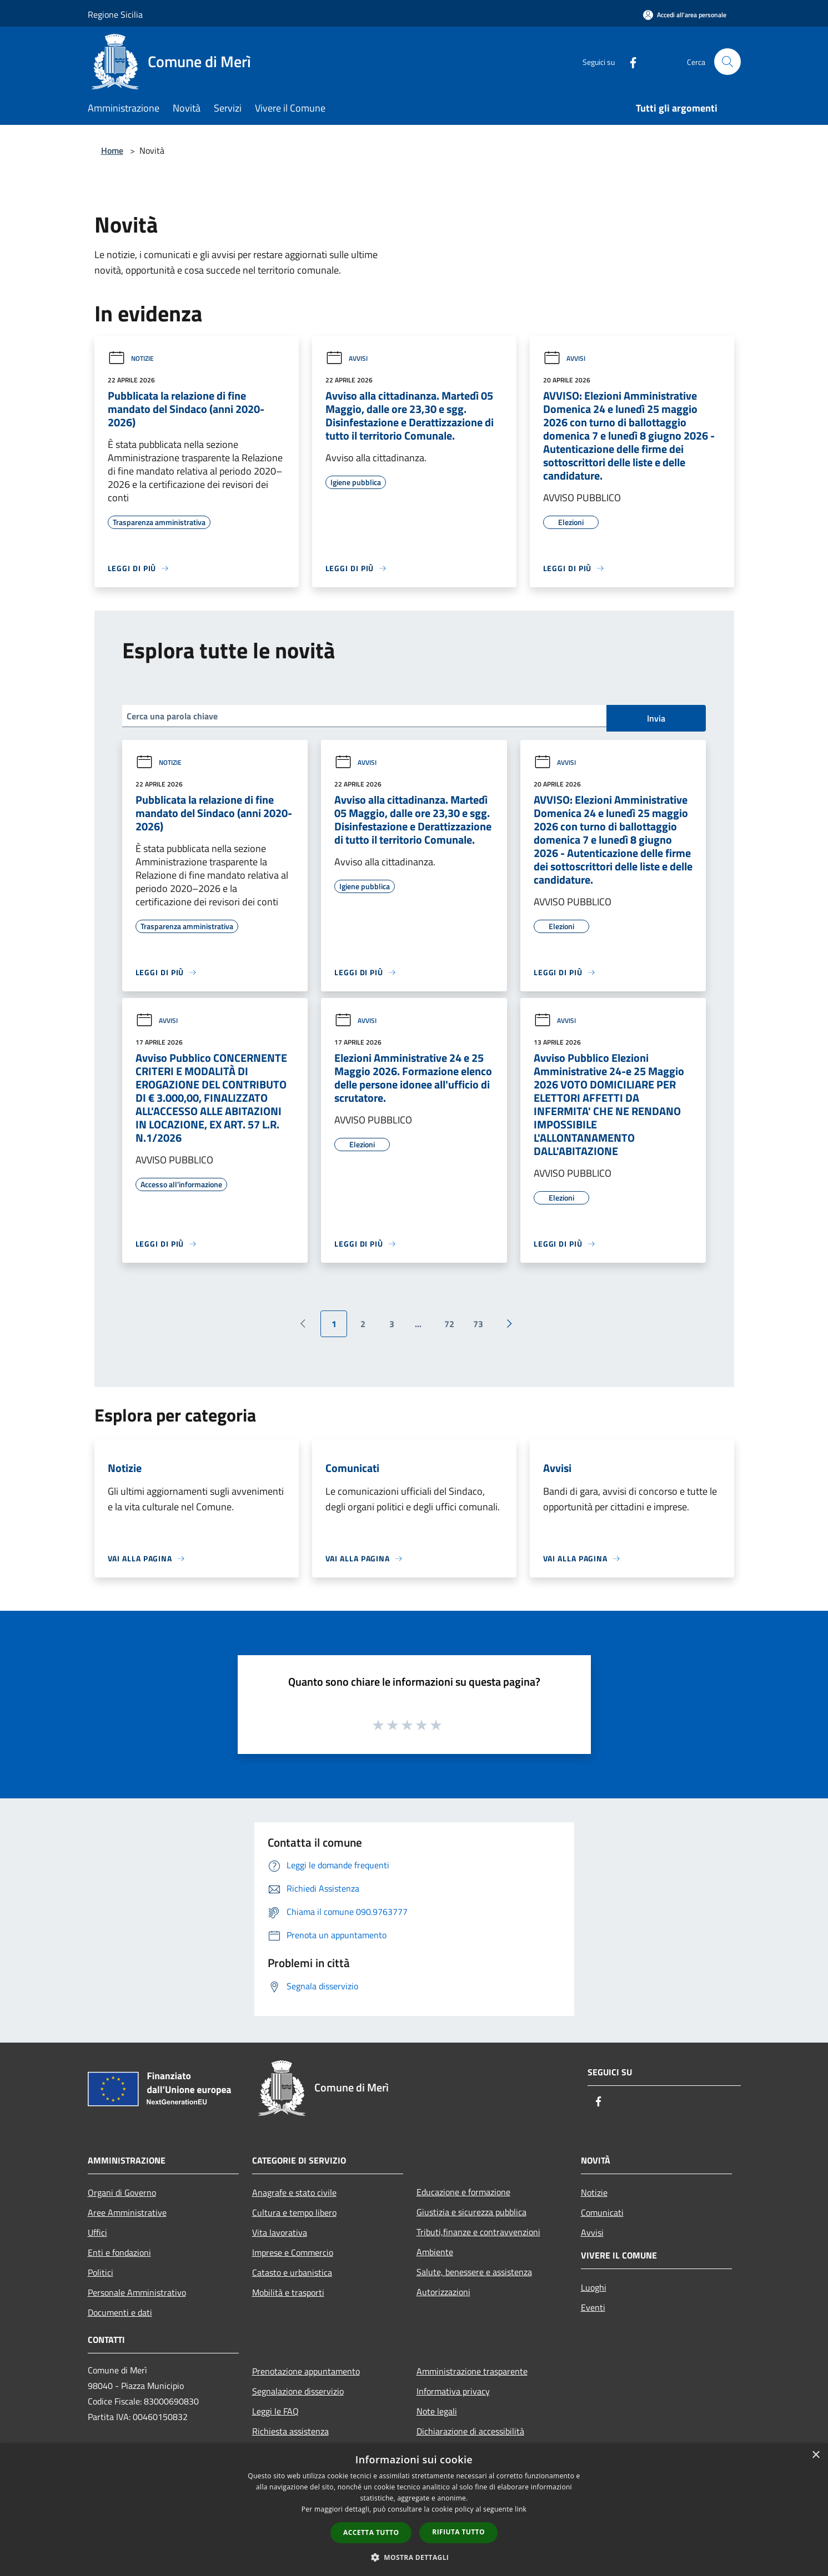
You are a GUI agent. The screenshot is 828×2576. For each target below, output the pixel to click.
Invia (656, 718)
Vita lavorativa (279, 2232)
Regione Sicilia (115, 14)
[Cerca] (727, 61)
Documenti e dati (120, 2312)
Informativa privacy (453, 2391)
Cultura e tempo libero (294, 2212)
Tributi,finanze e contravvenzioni (478, 2232)
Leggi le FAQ (275, 2411)
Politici (100, 2272)
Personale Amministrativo (137, 2292)
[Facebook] (629, 61)
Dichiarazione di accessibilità (470, 2431)
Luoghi (593, 2287)
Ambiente (434, 2252)
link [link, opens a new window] (520, 2509)
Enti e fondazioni (119, 2252)
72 (449, 1323)
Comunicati (602, 2212)
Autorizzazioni (443, 2291)
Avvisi (346, 358)
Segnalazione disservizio (298, 2391)
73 (478, 1323)
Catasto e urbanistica (292, 2272)
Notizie (131, 358)
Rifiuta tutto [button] (458, 2532)
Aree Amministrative (127, 2212)
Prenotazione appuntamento (306, 2371)
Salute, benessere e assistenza (474, 2271)
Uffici (97, 2232)
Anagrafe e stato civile (294, 2192)
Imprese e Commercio (292, 2252)
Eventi (593, 2307)
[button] (414, 2557)
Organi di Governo (122, 2192)
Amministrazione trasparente (472, 2371)
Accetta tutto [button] (371, 2532)
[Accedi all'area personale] (685, 15)
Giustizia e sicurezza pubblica (471, 2212)
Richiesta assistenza (290, 2431)
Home (112, 150)
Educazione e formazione (463, 2192)
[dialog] (414, 2509)
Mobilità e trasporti (288, 2292)
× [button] (815, 2455)
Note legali (436, 2411)
